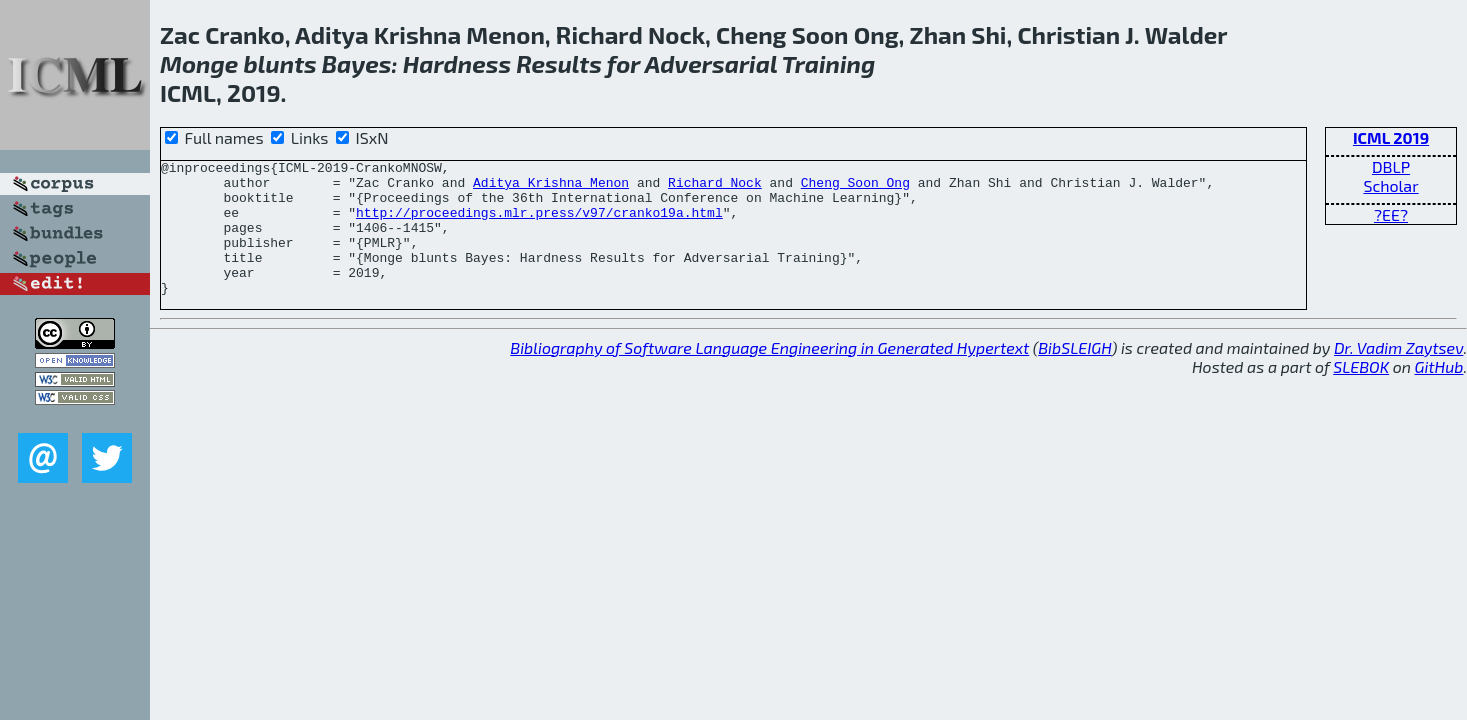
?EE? (1391, 214)
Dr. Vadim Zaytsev (1398, 374)
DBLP (1391, 166)
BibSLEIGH (1074, 374)
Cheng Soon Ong (855, 188)
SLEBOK (1361, 393)
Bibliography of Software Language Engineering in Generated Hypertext (769, 374)
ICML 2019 (1391, 137)
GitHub (1439, 393)
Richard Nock (715, 188)
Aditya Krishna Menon (551, 188)
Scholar (1390, 185)
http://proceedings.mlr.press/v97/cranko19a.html (539, 224)
